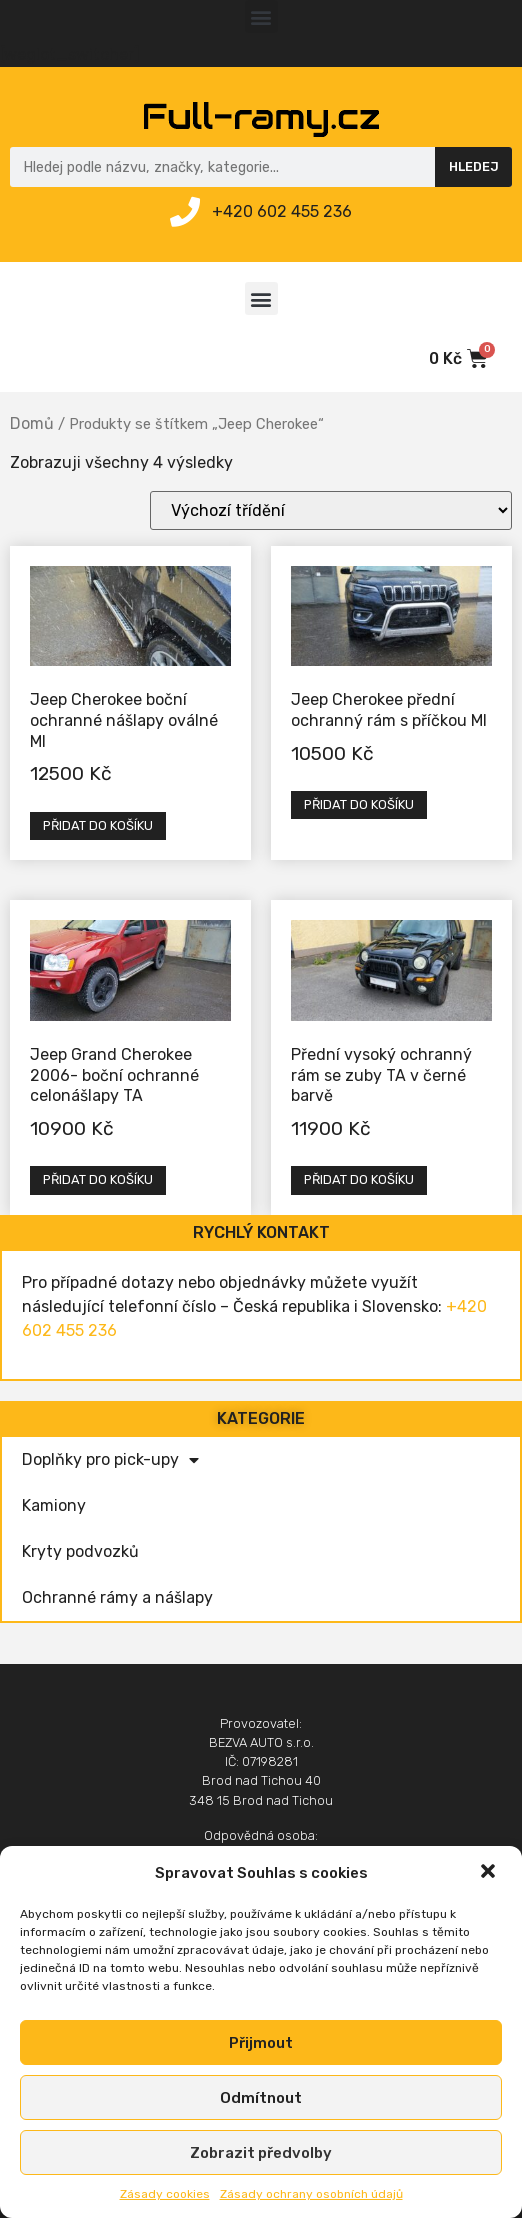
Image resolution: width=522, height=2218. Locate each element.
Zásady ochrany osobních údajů (311, 2194)
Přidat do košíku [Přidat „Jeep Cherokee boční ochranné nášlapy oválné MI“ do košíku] (98, 825)
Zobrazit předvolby (261, 2153)
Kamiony (54, 1505)
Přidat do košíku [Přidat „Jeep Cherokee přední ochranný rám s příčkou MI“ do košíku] (359, 804)
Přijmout (261, 2043)
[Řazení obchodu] (331, 510)
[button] (490, 1873)
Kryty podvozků (80, 1551)
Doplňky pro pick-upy (110, 1460)
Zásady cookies (165, 2194)
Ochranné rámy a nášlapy (117, 1597)
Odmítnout (261, 2098)
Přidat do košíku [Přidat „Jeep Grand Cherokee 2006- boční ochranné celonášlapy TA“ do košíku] (98, 1179)
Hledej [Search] (474, 166)
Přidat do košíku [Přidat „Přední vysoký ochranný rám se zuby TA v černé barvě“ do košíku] (359, 1179)
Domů (32, 423)
